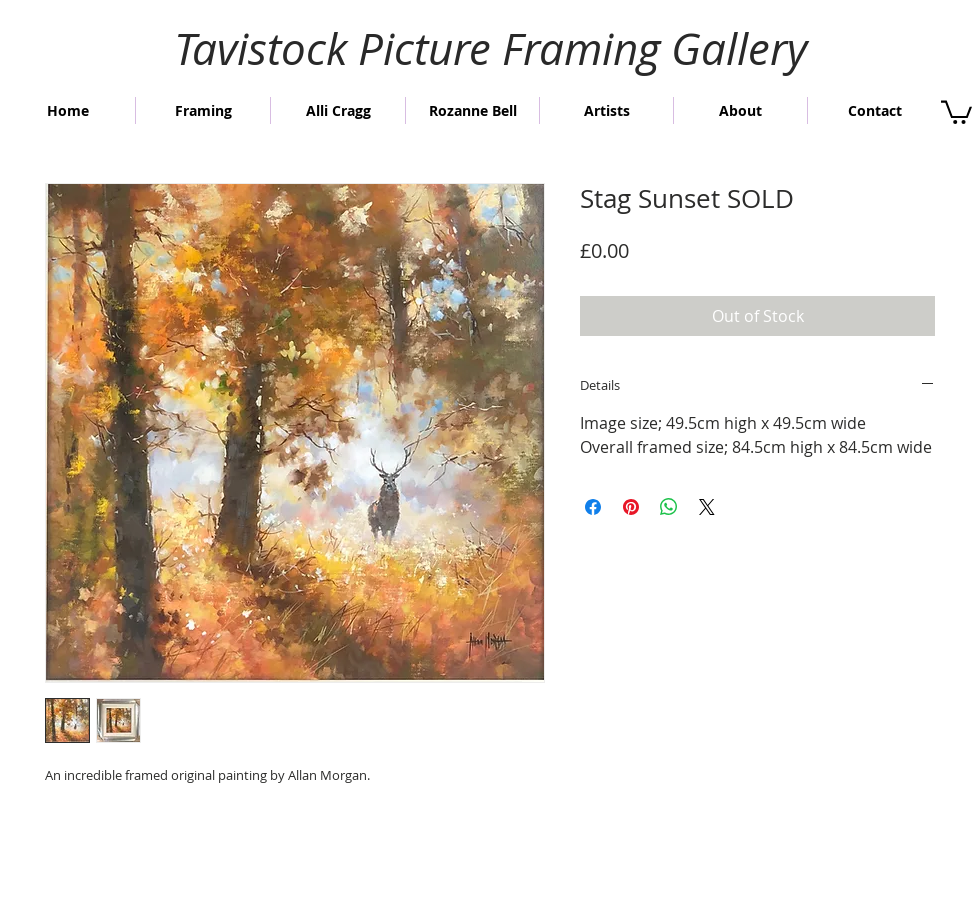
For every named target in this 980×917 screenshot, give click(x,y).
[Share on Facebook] (593, 507)
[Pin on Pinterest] (631, 507)
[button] (956, 111)
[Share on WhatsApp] (669, 507)
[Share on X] (707, 507)
